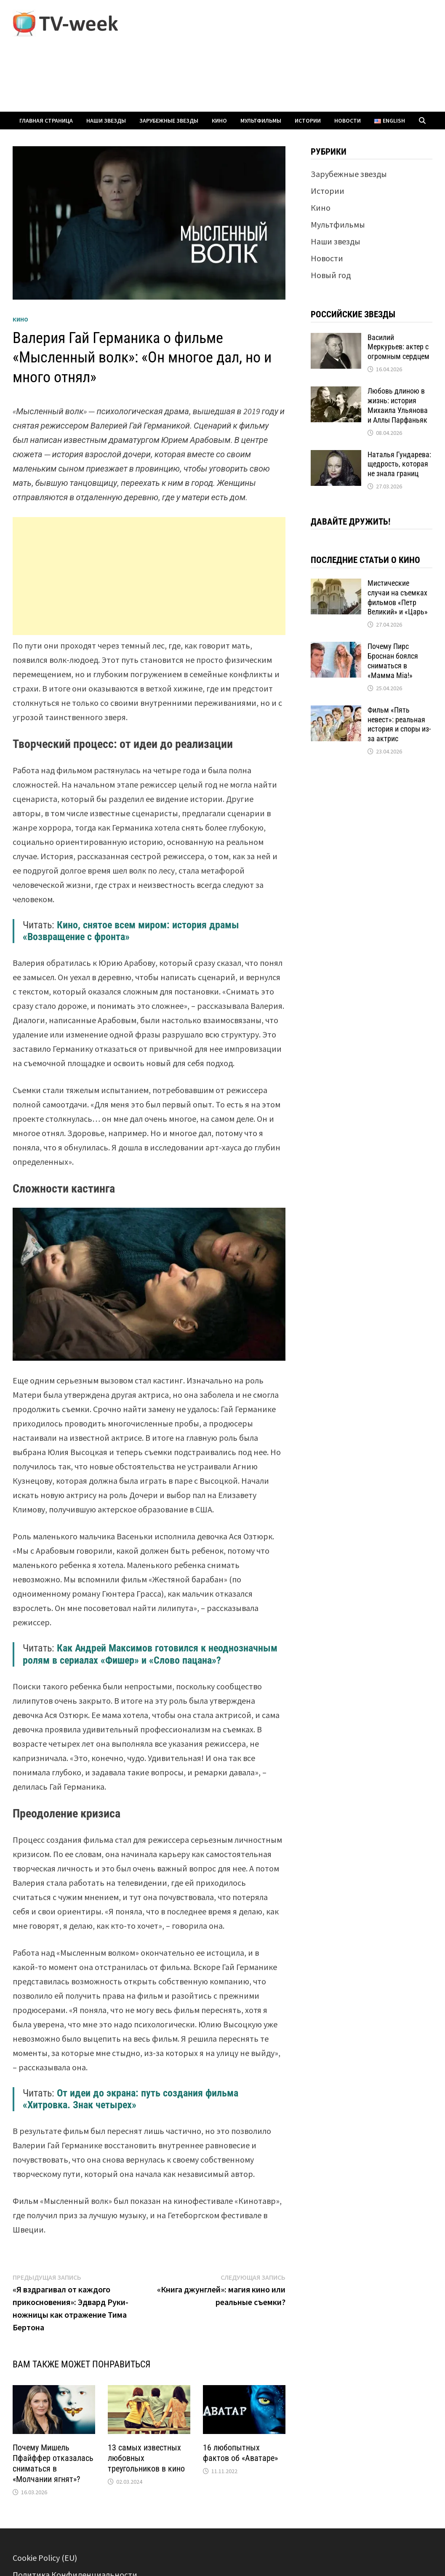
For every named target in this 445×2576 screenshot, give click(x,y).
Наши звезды (106, 120)
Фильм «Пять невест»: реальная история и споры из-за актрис (399, 724)
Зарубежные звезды (168, 120)
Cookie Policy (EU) (45, 2557)
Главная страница (46, 120)
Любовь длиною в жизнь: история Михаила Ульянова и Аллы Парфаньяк (398, 405)
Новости (347, 120)
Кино (219, 120)
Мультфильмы (260, 120)
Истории (308, 120)
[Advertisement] (149, 576)
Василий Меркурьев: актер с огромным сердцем (398, 347)
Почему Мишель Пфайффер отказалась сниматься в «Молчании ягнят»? (53, 2463)
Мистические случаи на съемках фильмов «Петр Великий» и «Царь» (398, 598)
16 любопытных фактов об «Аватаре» (240, 2452)
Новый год (331, 275)
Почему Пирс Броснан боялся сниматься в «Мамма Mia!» (393, 661)
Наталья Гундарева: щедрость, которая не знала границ (399, 464)
